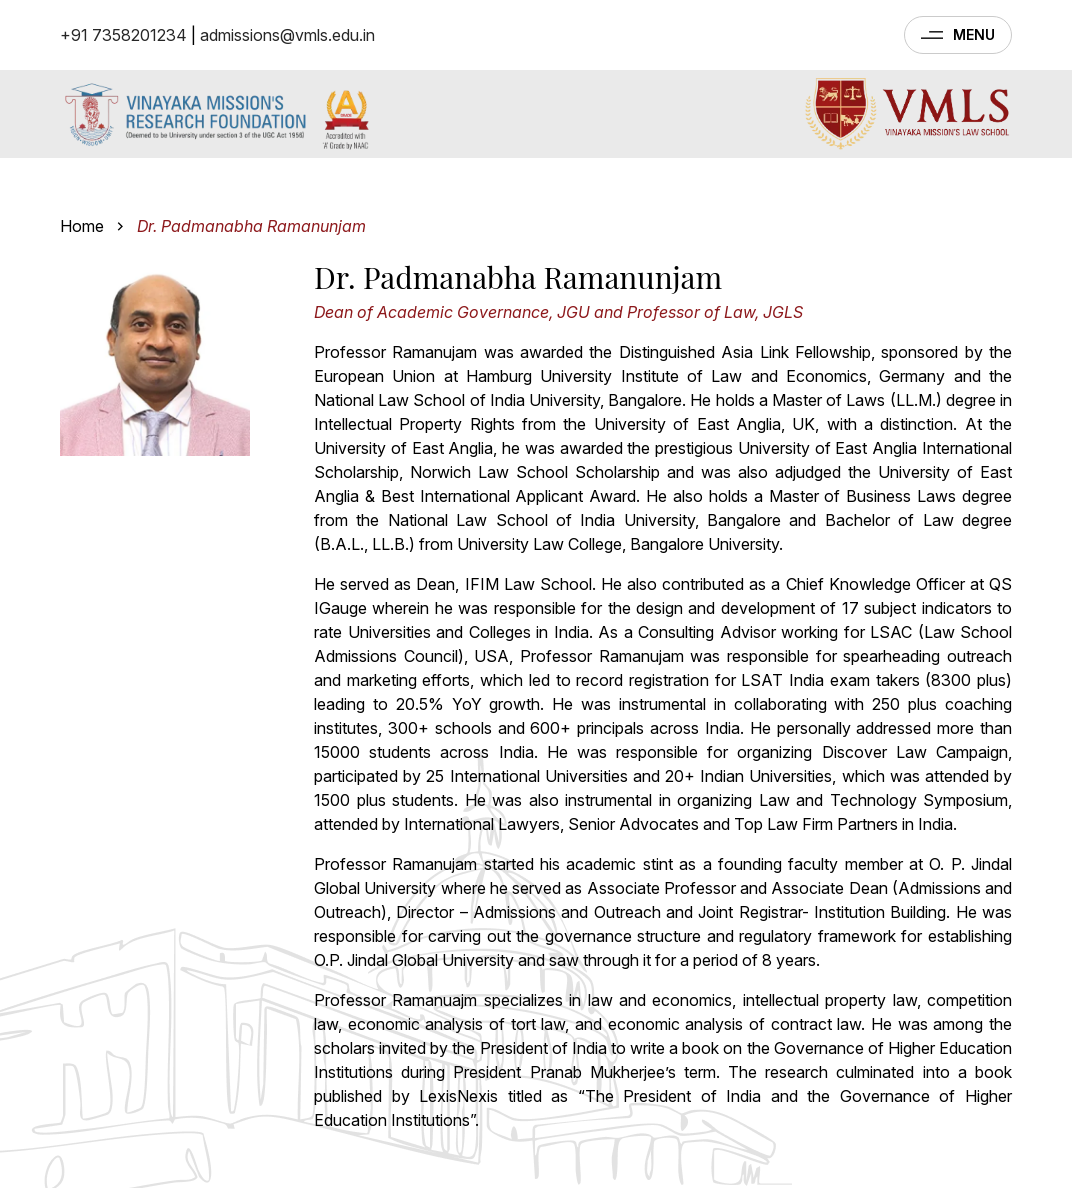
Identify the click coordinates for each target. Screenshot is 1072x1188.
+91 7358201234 (123, 35)
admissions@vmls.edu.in (287, 35)
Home (82, 226)
